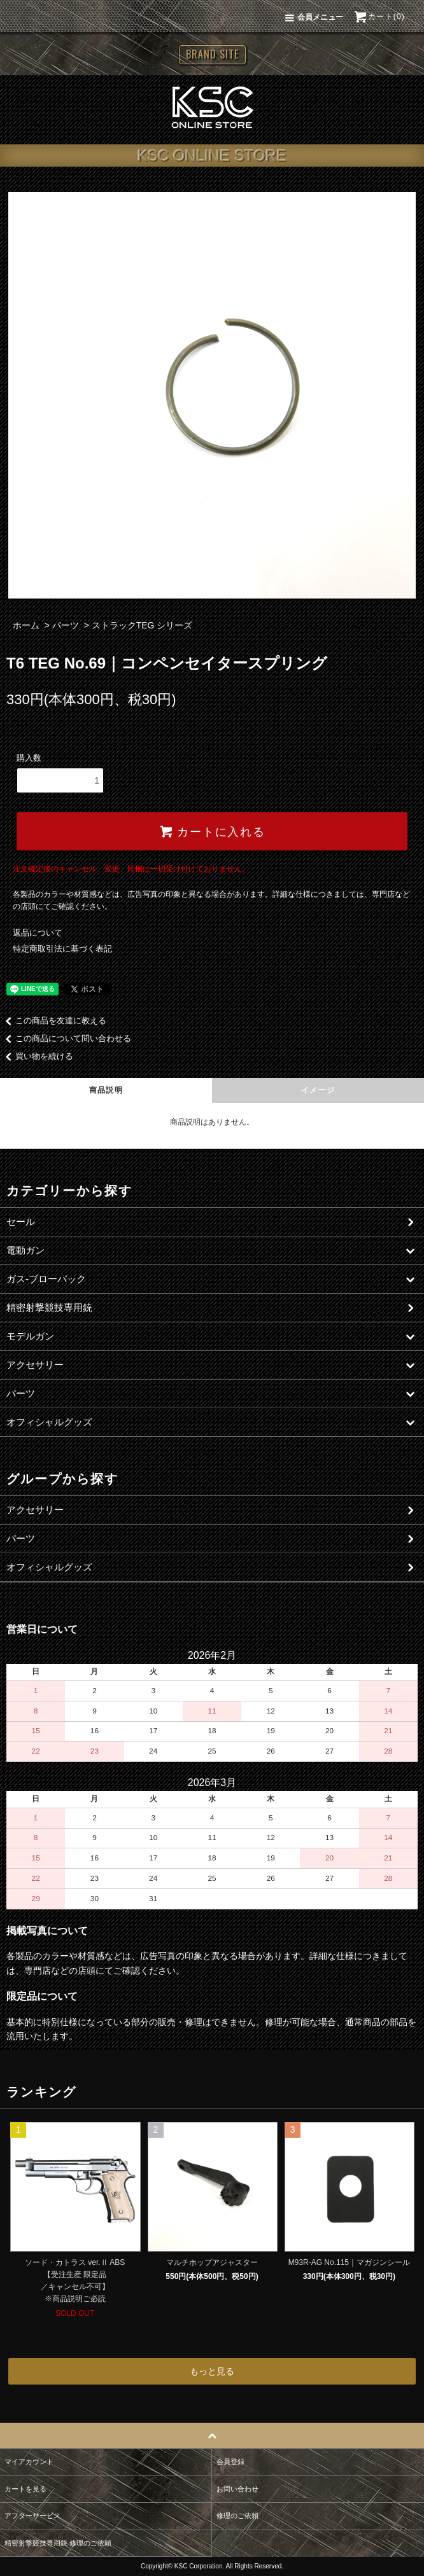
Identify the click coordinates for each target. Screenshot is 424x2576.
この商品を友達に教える (53, 1020)
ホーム (26, 625)
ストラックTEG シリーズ (142, 625)
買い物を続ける (36, 1056)
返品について (37, 933)
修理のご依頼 (237, 2515)
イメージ (318, 1090)
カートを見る (25, 2489)
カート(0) (379, 16)
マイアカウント (28, 2461)
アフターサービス (32, 2515)
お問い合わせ (237, 2489)
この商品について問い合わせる (65, 1038)
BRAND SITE (212, 54)
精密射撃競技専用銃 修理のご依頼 (57, 2543)
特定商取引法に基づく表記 (62, 948)
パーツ (65, 625)
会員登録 (230, 2461)
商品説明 (106, 1090)
